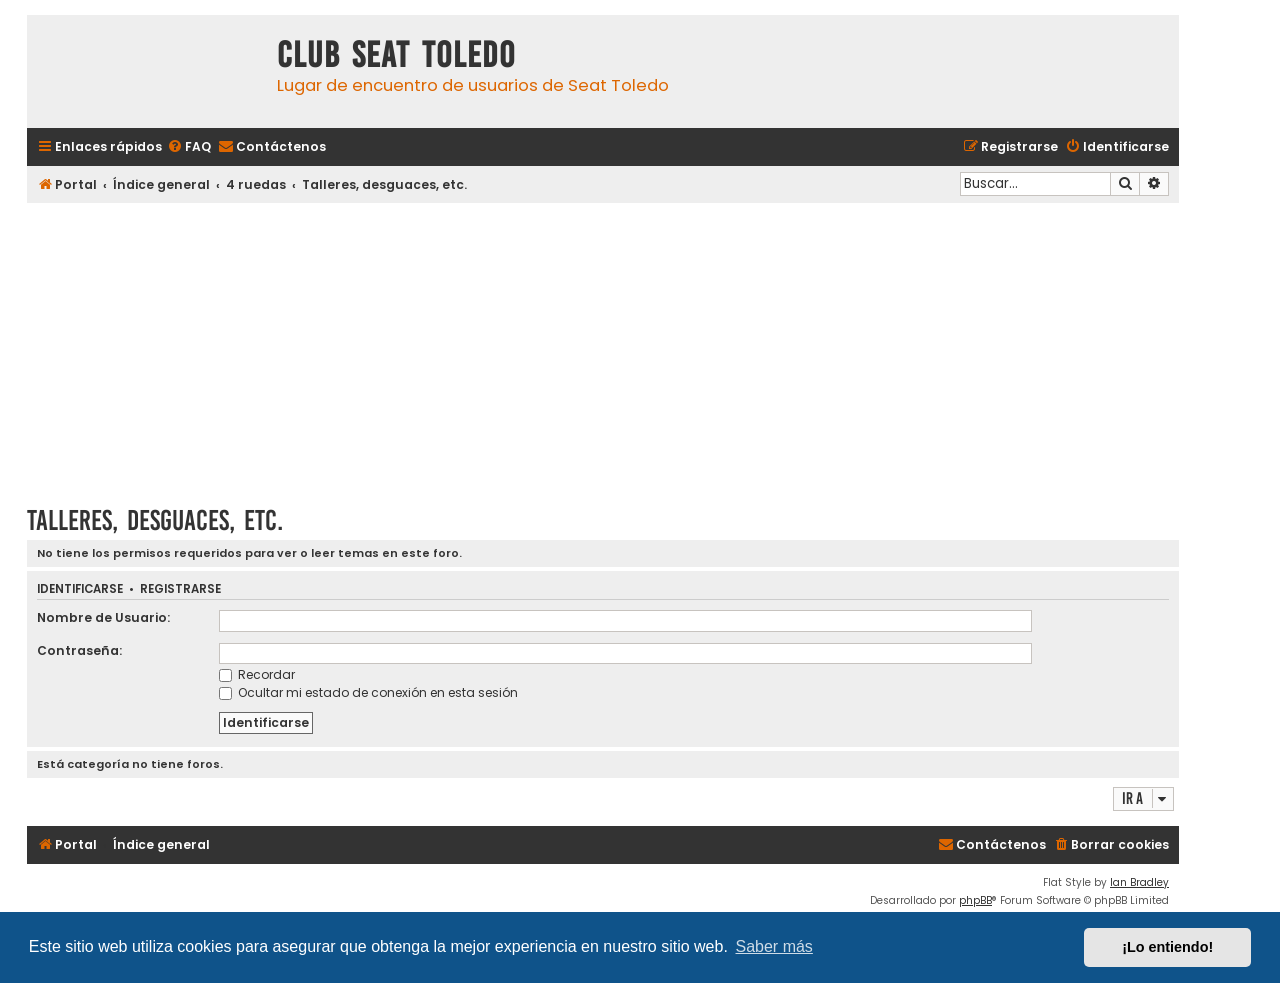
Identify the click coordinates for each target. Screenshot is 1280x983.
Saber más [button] (774, 946)
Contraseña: (79, 650)
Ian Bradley (1139, 882)
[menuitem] (189, 147)
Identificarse (80, 589)
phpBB (975, 900)
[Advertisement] (603, 347)
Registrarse (180, 589)
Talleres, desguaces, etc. (155, 520)
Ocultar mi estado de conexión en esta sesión (368, 692)
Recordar (257, 674)
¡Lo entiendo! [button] (1167, 947)
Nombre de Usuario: (103, 617)
